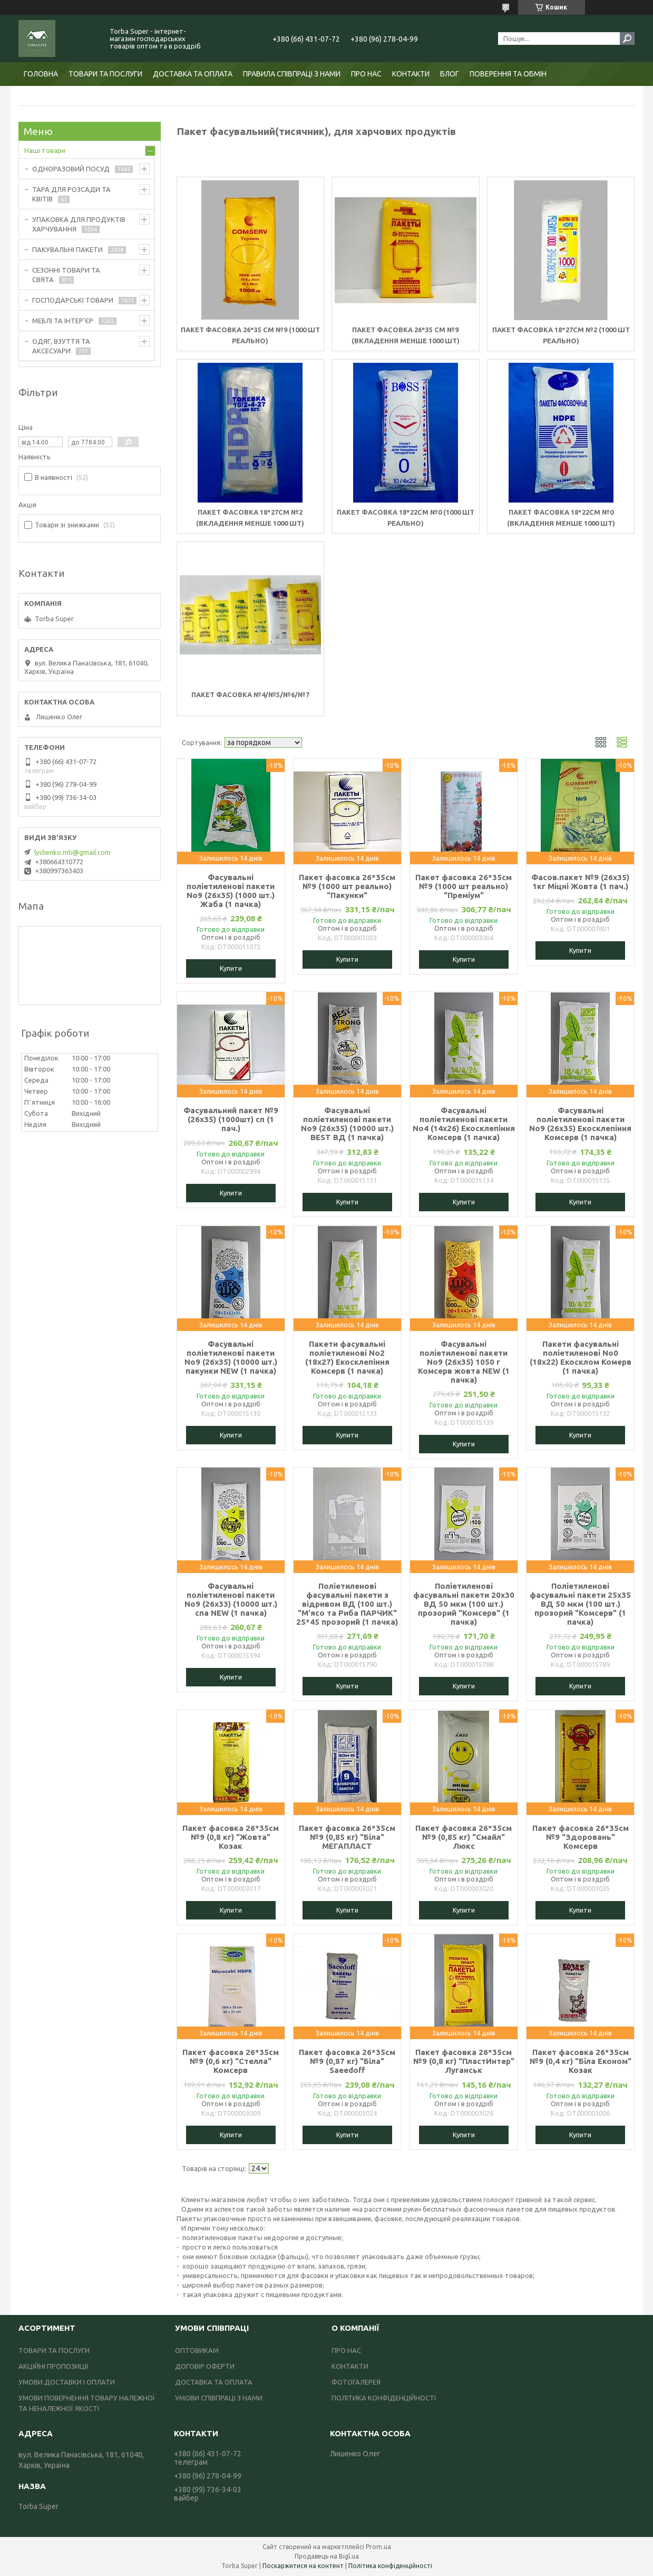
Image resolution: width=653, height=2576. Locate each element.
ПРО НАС (366, 74)
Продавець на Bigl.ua (327, 2556)
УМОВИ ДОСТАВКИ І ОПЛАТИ (66, 2382)
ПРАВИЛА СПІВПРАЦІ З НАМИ (291, 74)
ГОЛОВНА (41, 74)
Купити (231, 968)
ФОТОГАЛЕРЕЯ (356, 2382)
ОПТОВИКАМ (197, 2350)
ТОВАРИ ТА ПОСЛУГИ (105, 74)
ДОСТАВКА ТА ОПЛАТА (192, 74)
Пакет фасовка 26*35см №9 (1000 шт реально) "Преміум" (463, 886)
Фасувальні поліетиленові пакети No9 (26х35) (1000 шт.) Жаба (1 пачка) (231, 891)
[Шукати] (627, 38)
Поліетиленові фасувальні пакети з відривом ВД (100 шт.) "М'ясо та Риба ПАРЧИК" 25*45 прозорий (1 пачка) (347, 1603)
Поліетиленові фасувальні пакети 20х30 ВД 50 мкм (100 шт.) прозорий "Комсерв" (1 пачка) (463, 1603)
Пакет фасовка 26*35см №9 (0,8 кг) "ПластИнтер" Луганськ (463, 2061)
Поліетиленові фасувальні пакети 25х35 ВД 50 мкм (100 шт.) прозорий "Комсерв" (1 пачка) (580, 1603)
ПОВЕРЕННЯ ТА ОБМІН (508, 74)
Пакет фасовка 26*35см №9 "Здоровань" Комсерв (580, 1837)
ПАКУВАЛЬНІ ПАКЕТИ (67, 249)
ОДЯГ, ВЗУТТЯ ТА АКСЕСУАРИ (61, 345)
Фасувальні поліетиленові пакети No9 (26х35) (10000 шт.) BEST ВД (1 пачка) (347, 1124)
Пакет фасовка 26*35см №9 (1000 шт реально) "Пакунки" (347, 886)
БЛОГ (449, 74)
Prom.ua (378, 2546)
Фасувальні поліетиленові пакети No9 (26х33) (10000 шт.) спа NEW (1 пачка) (230, 1599)
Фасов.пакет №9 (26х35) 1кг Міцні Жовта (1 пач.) (580, 882)
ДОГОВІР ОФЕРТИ (205, 2366)
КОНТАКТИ (411, 74)
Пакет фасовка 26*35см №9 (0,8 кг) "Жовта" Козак (230, 1837)
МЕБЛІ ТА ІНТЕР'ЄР (62, 320)
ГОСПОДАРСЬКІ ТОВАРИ (72, 300)
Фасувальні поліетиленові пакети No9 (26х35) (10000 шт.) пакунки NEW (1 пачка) (230, 1357)
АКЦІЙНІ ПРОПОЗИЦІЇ (53, 2366)
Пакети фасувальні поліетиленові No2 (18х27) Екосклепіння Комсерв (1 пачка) (347, 1357)
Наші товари (44, 150)
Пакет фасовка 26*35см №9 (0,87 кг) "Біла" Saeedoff (347, 2061)
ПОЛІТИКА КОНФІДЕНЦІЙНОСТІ (384, 2397)
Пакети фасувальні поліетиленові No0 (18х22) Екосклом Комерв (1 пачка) (580, 1357)
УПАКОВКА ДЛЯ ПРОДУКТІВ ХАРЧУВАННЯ (78, 224)
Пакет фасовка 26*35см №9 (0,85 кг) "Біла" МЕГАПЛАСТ (347, 1837)
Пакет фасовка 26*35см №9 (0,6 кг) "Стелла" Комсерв (230, 2061)
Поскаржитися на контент (303, 2565)
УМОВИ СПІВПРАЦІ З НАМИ (218, 2397)
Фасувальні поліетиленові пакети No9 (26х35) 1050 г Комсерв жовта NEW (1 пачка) (464, 1361)
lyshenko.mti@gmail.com (72, 852)
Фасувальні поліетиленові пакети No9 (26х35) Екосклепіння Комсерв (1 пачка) (580, 1124)
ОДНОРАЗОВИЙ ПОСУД (71, 168)
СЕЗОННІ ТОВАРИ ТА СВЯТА (66, 274)
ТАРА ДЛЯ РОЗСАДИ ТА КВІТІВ (71, 194)
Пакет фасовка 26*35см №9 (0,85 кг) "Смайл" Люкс (463, 1837)
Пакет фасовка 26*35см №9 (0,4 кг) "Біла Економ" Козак (580, 2061)
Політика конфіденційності (390, 2565)
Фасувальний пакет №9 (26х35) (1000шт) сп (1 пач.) (230, 1119)
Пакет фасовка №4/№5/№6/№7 (250, 694)
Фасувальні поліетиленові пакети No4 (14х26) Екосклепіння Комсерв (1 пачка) (464, 1124)
